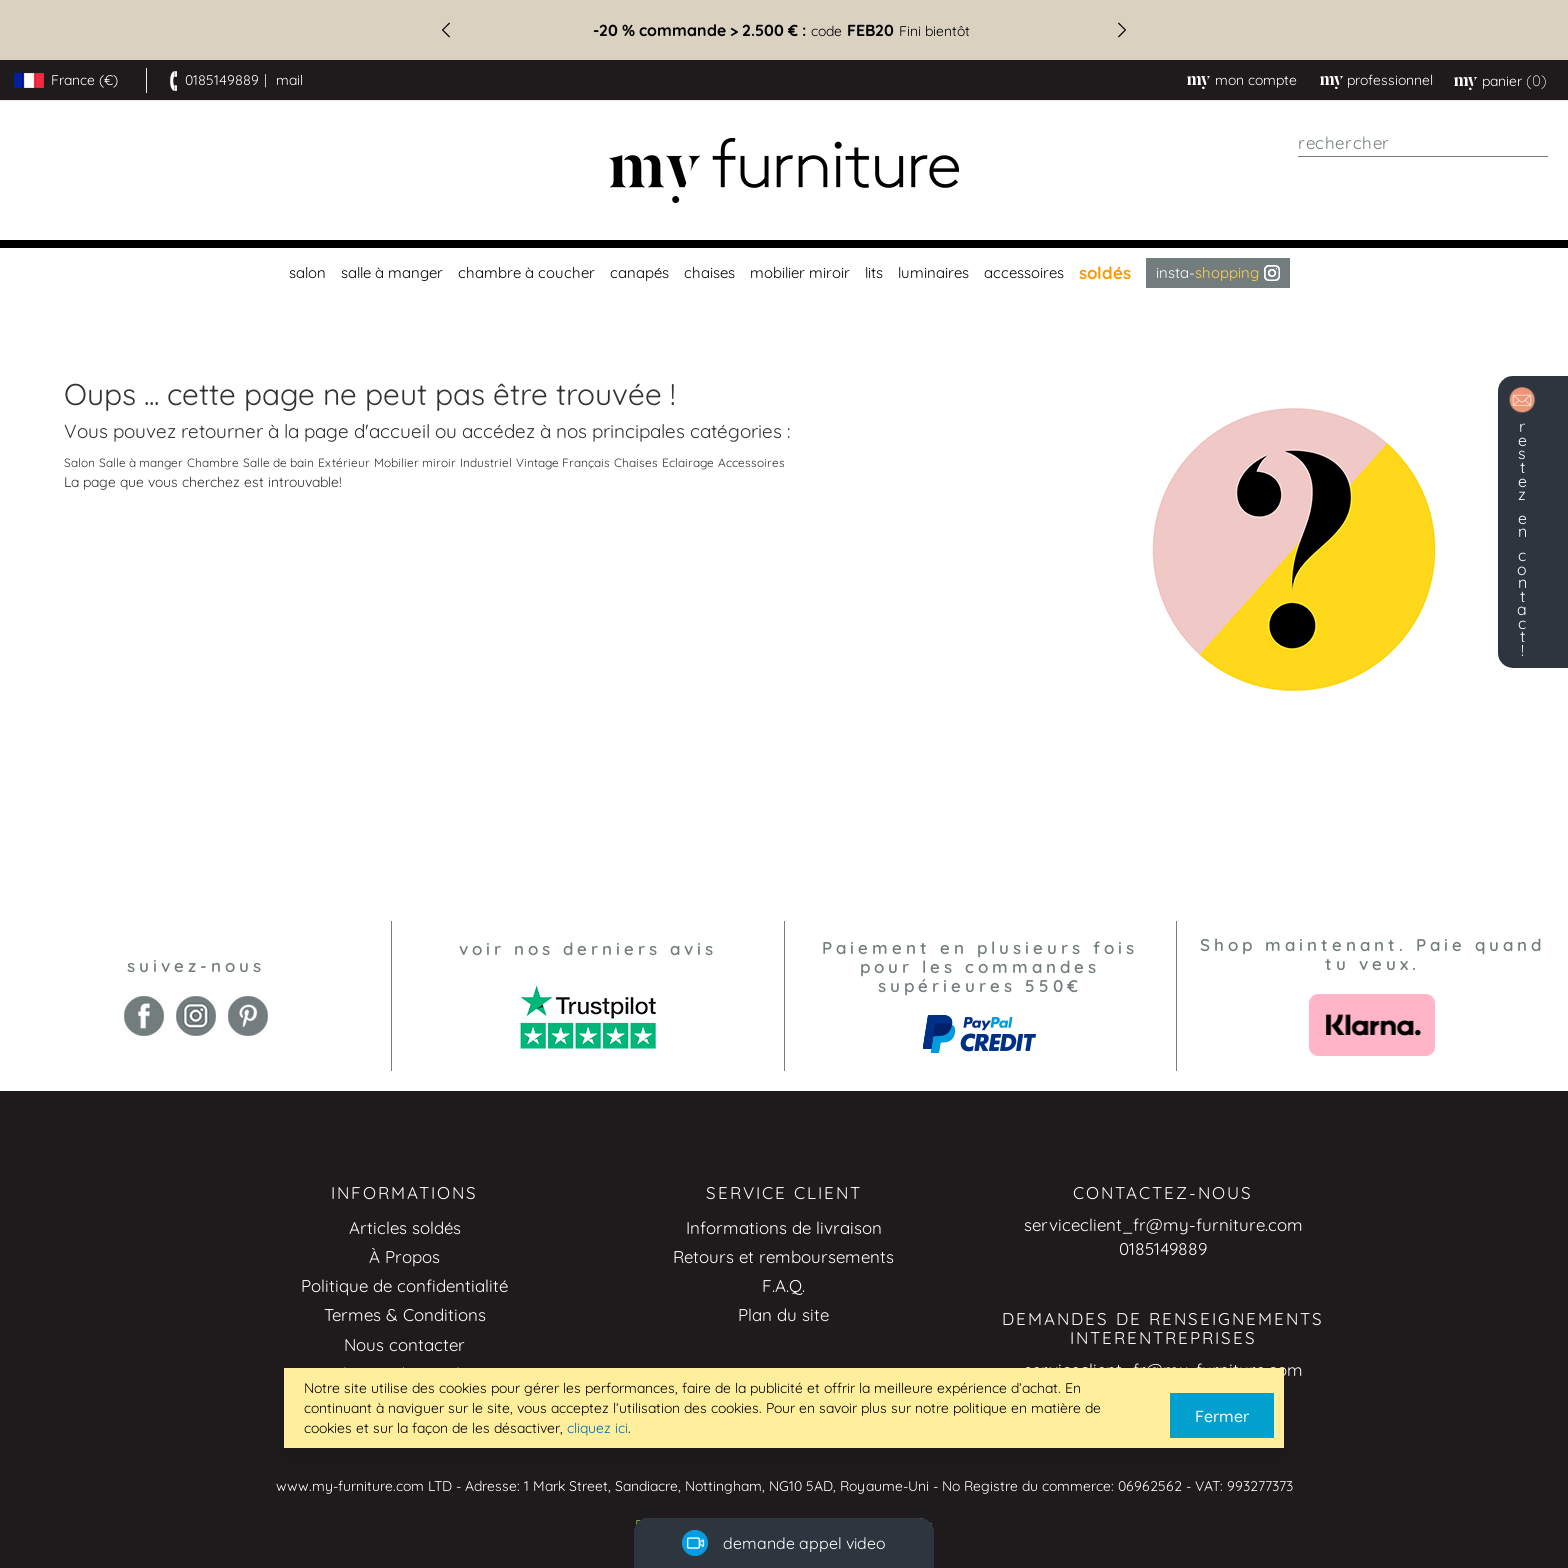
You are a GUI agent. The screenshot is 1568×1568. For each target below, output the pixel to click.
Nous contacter (404, 1344)
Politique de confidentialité (404, 1285)
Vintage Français (563, 462)
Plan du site (783, 1314)
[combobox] (1423, 143)
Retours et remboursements (783, 1256)
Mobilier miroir (415, 462)
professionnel (1390, 80)
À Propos (404, 1256)
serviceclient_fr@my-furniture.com (1163, 1224)
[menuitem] (305, 273)
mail (289, 80)
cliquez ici (597, 1428)
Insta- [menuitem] (1218, 272)
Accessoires (751, 462)
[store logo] (784, 170)
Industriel (486, 462)
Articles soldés (405, 1227)
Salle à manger (141, 462)
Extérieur (344, 462)
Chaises (636, 462)
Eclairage (688, 462)
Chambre (213, 462)
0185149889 (222, 80)
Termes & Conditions (405, 1314)
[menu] (784, 273)
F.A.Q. (783, 1285)
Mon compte (1256, 80)
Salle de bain (278, 462)
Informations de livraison (784, 1227)
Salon (79, 462)
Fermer (1222, 1416)
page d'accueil (367, 431)
